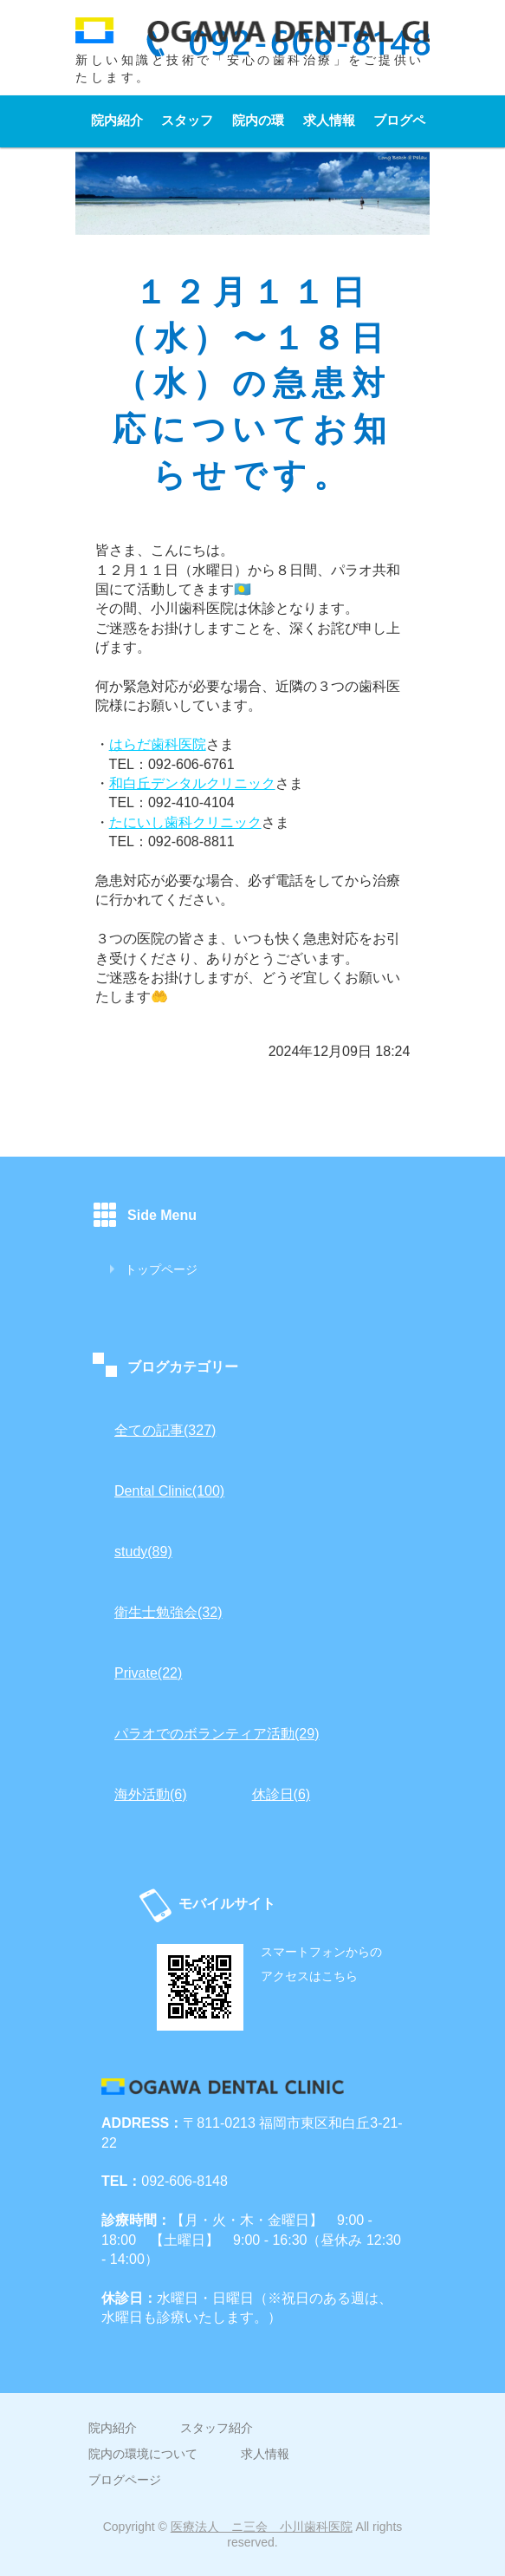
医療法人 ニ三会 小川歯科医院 (262, 2527)
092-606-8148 (184, 2181)
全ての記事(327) (165, 1430)
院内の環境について (258, 130)
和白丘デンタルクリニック (192, 783)
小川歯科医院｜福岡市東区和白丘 (252, 39)
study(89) (143, 1551)
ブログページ (399, 130)
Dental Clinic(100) (169, 1491)
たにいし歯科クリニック (185, 822)
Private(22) (148, 1673)
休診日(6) (281, 1794)
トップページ (161, 1269)
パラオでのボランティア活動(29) (216, 1733)
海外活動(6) (150, 1794)
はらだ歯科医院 (157, 744)
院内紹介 (117, 120)
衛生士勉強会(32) (168, 1612)
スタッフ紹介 (187, 130)
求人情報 (329, 120)
